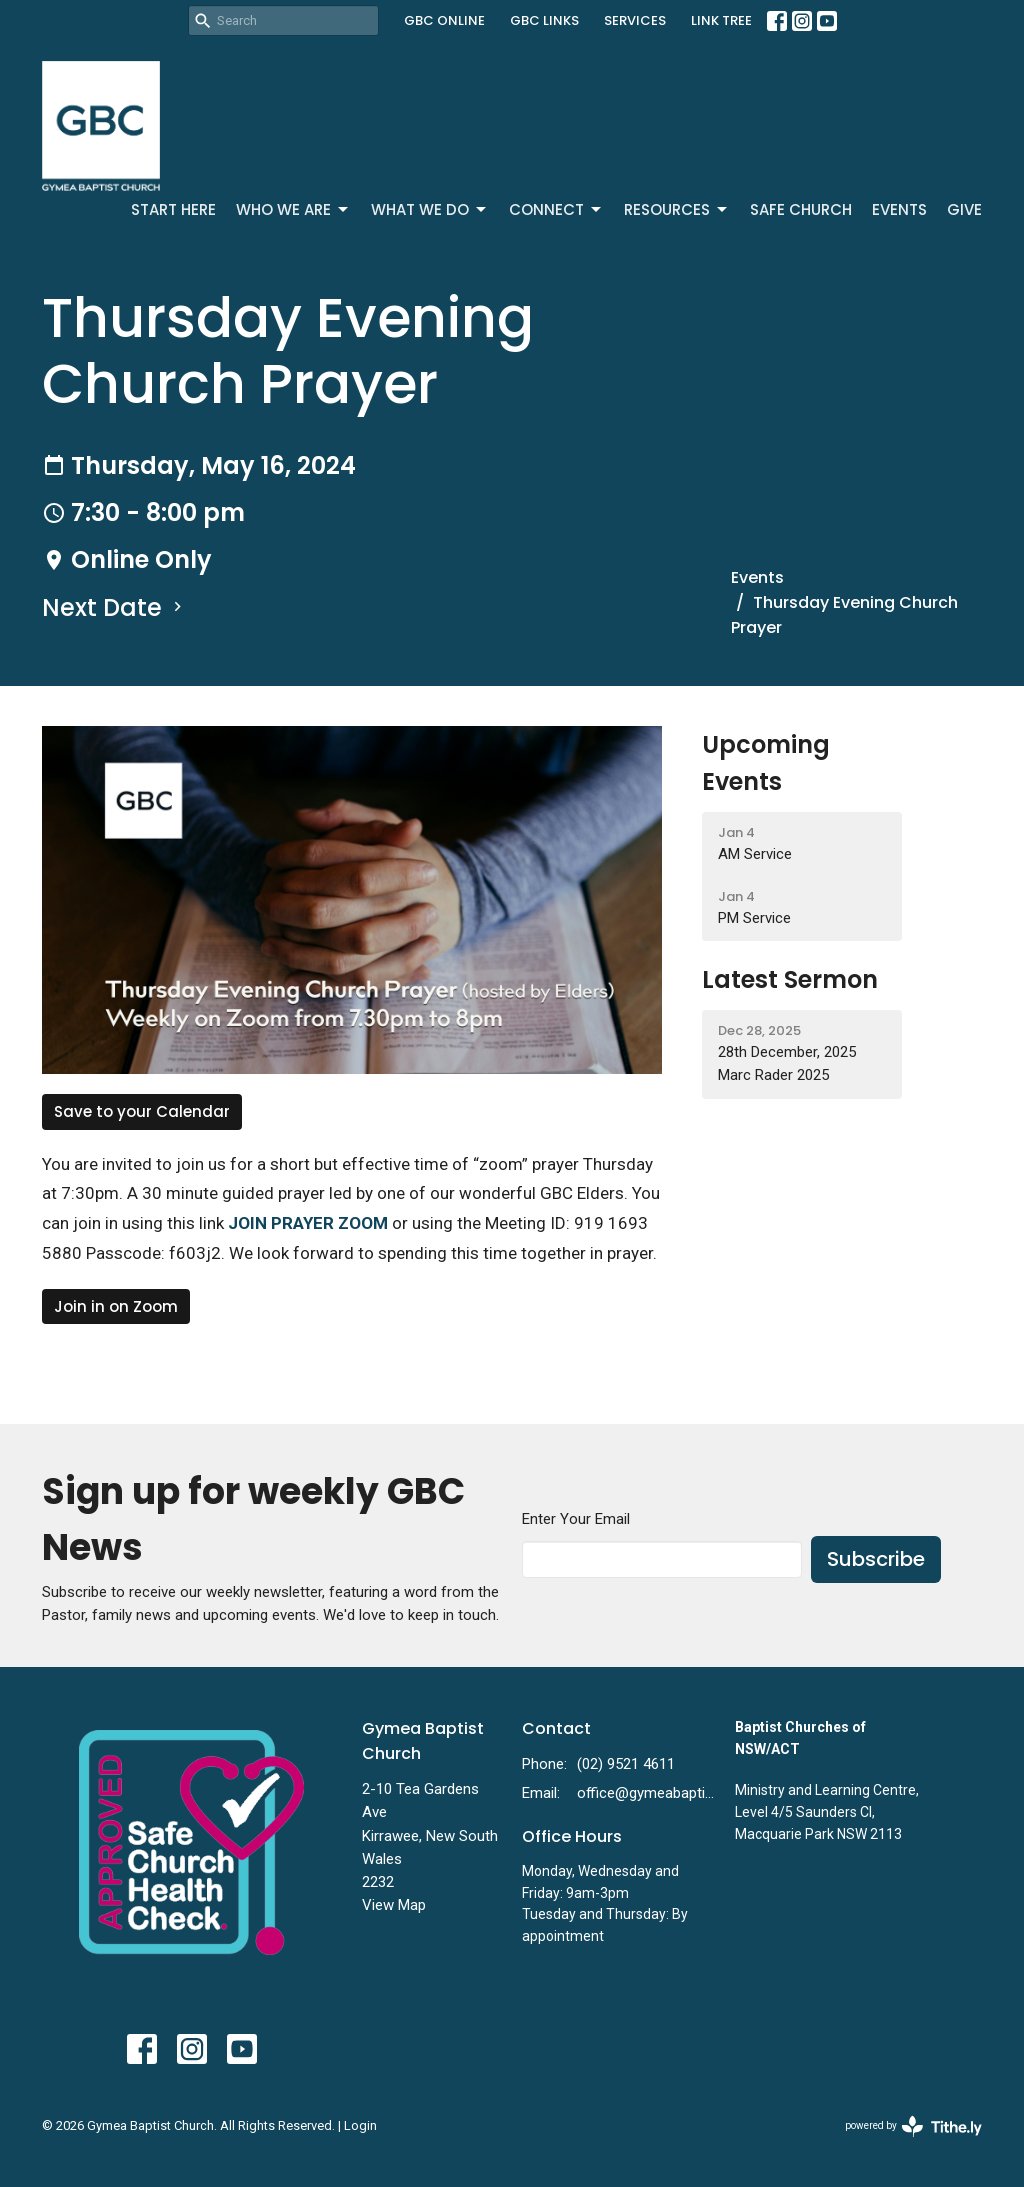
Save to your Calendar (142, 1111)
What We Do (430, 209)
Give (964, 209)
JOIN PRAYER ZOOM (308, 1223)
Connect (556, 209)
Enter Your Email (576, 1519)
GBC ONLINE (444, 20)
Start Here (173, 209)
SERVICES (635, 20)
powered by (913, 2126)
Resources (677, 209)
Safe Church (801, 209)
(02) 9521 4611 (626, 1764)
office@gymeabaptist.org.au (646, 1793)
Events (899, 209)
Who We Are (293, 209)
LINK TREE (721, 20)
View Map (394, 1905)
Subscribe (876, 1559)
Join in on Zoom (116, 1306)
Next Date (114, 607)
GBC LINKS (544, 20)
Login (360, 2125)
